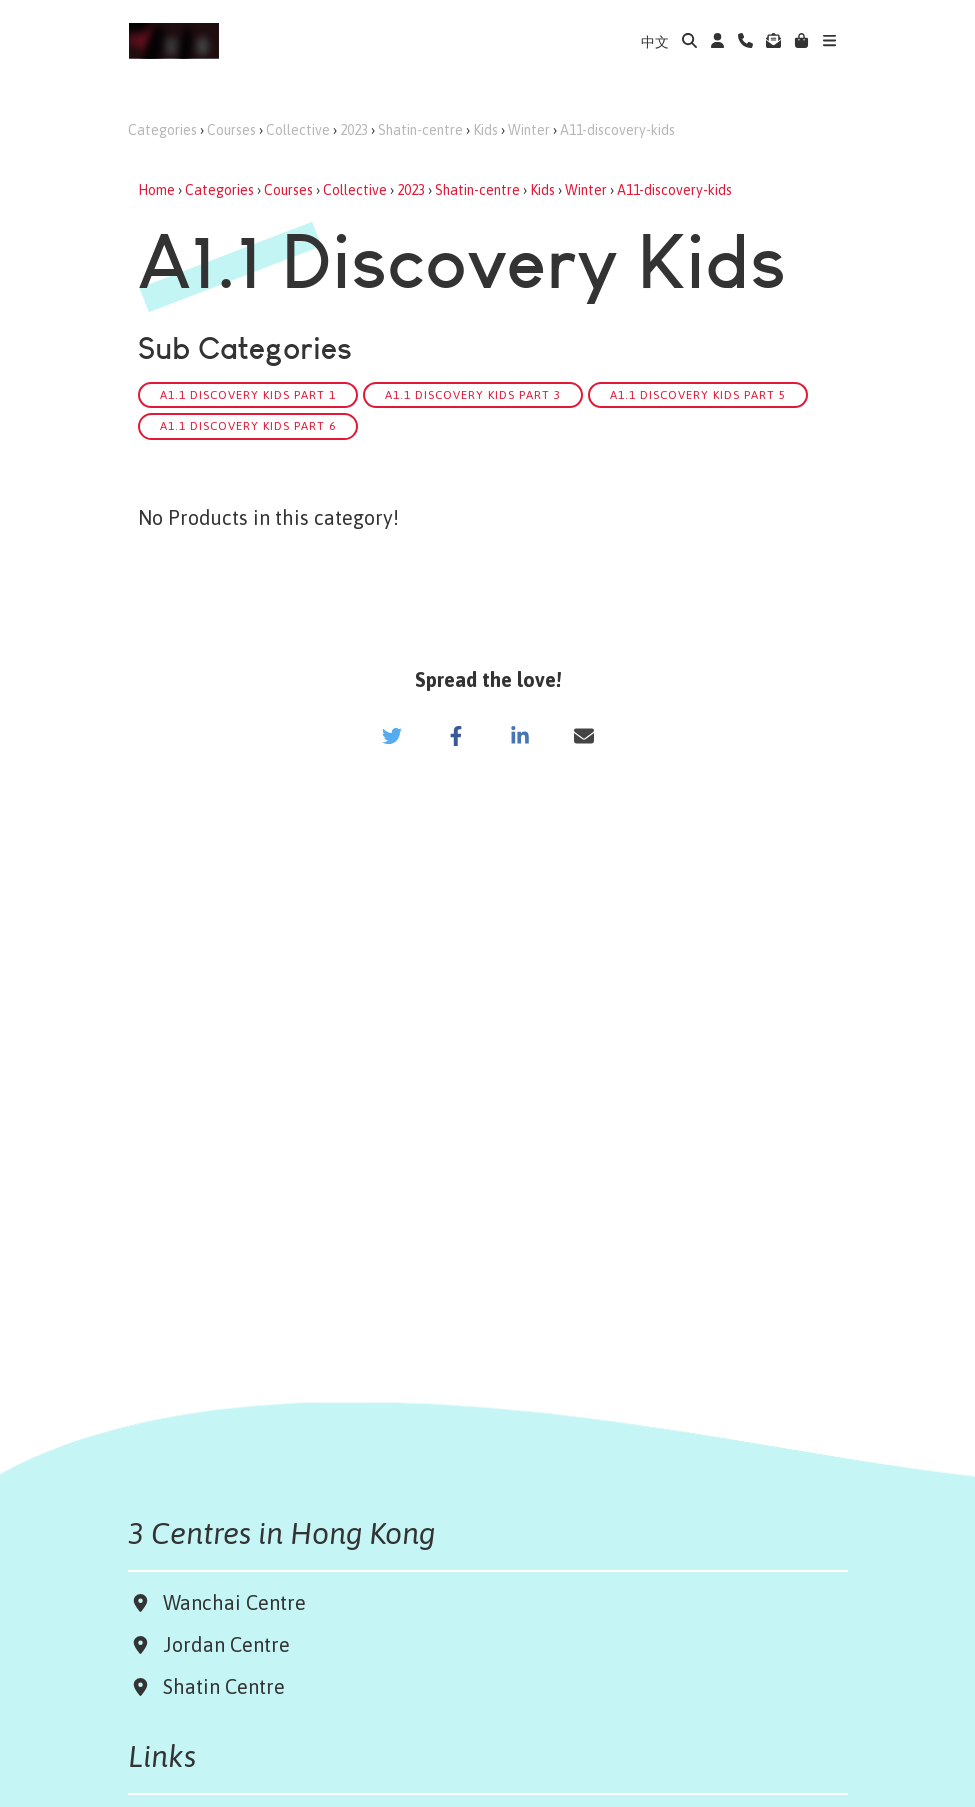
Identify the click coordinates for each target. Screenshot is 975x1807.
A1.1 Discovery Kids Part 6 (248, 425)
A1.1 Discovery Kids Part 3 (473, 394)
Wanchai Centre (237, 1602)
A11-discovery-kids (617, 130)
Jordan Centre (221, 1644)
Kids (485, 130)
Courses (231, 130)
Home (156, 190)
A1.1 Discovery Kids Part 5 (698, 394)
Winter (529, 130)
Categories (162, 130)
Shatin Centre (219, 1686)
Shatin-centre (420, 130)
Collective (298, 130)
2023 (354, 130)
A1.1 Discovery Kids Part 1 (248, 394)
